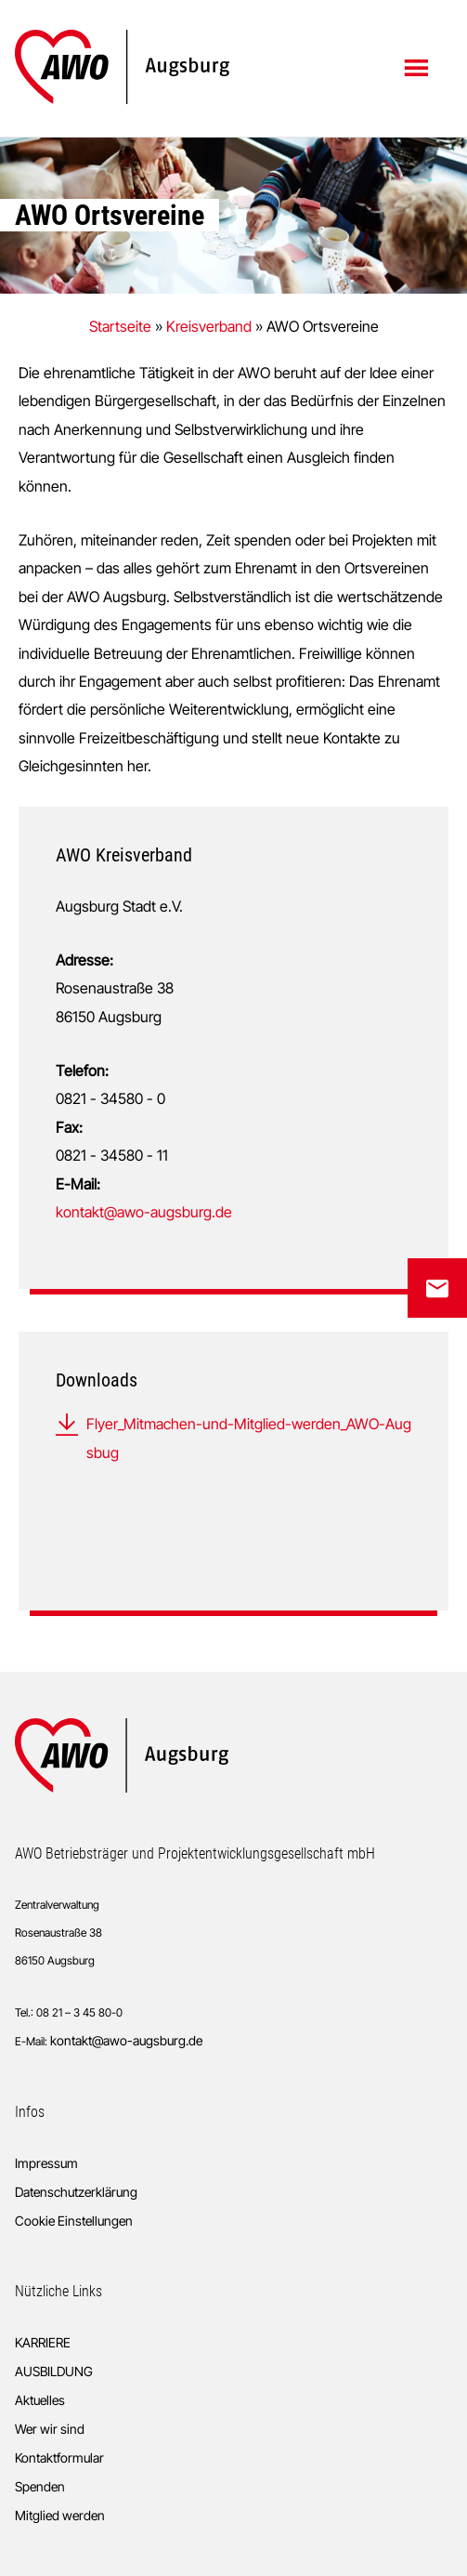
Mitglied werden (60, 2515)
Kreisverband (209, 326)
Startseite (120, 326)
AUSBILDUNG (54, 2371)
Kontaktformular (59, 2457)
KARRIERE (43, 2342)
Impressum (46, 2163)
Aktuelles (40, 2400)
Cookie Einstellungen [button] (74, 2220)
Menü (418, 67)
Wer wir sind (49, 2429)
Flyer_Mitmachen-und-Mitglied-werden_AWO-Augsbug (248, 1437)
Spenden (40, 2486)
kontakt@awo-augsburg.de (144, 1212)
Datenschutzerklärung (76, 2192)
